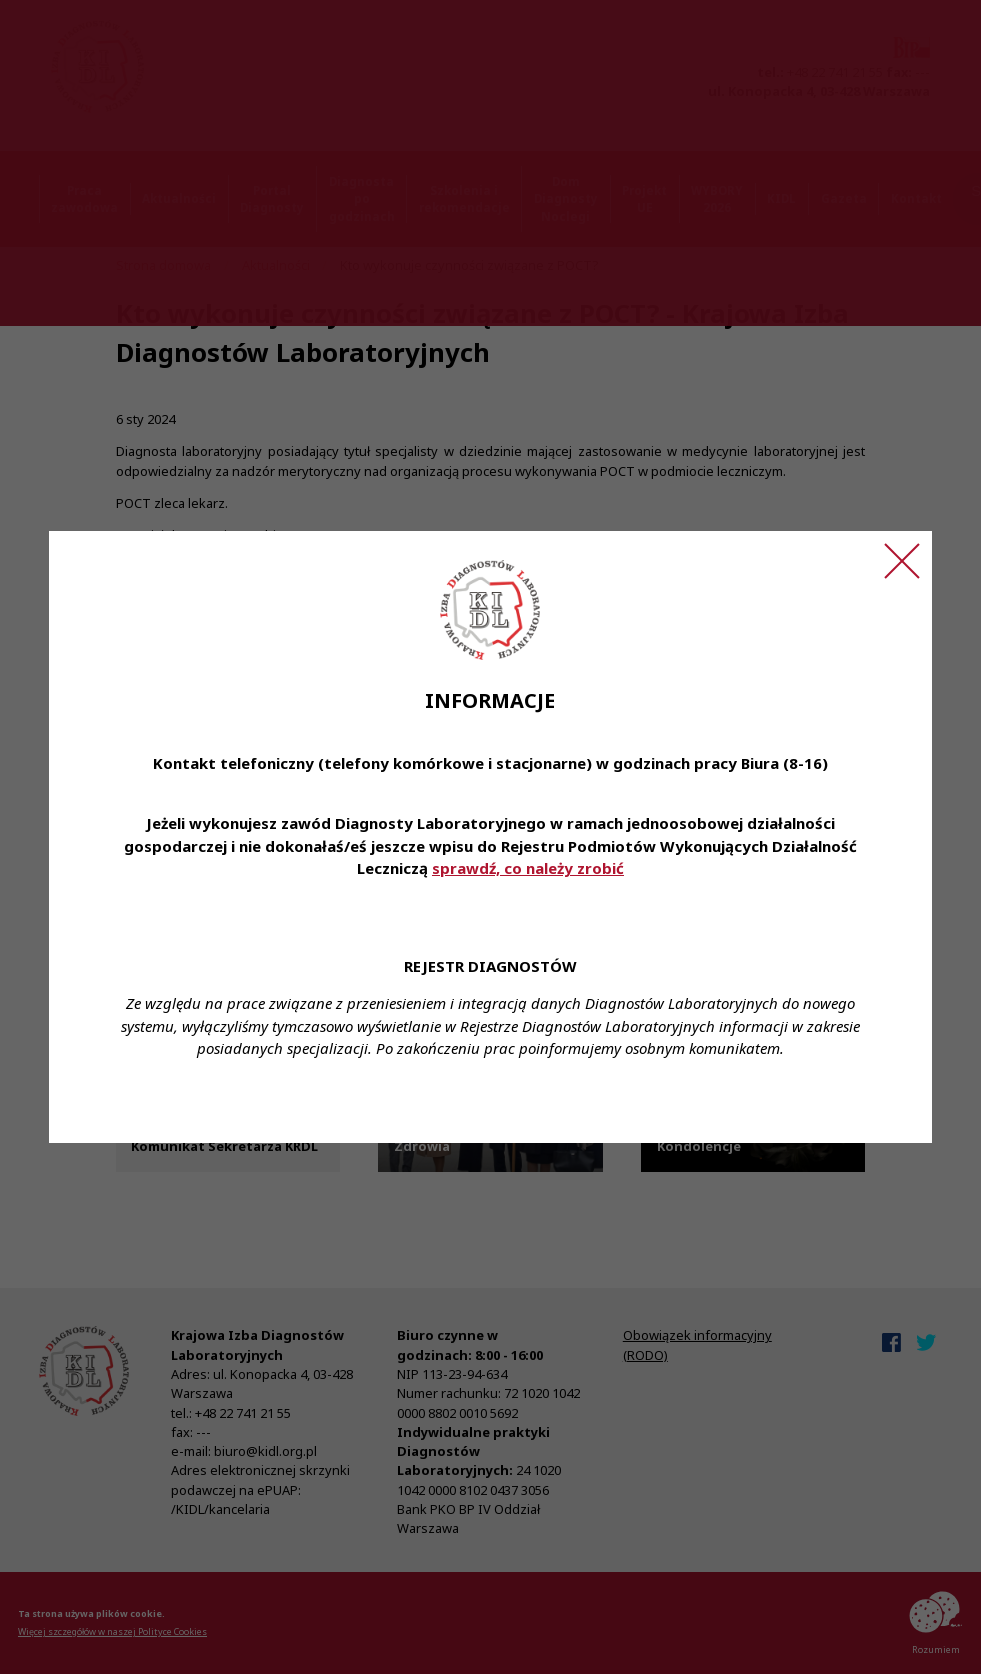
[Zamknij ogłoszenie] (902, 561)
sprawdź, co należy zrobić (528, 868)
